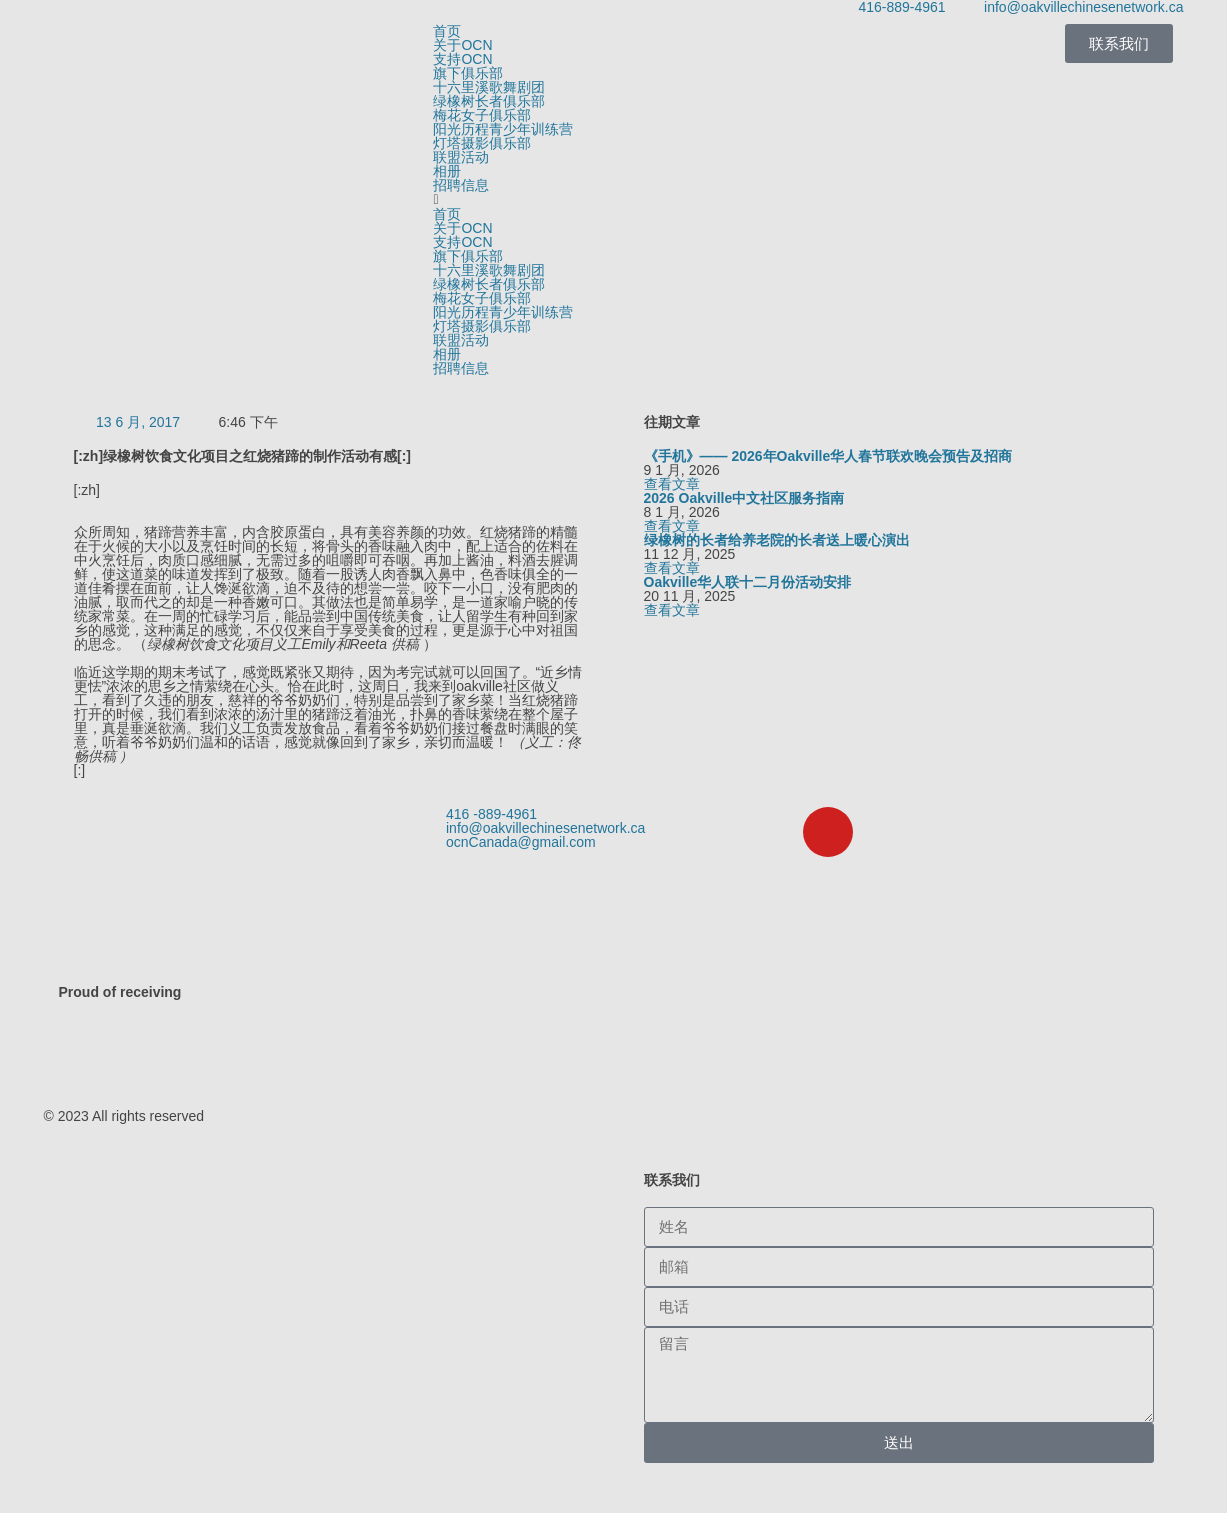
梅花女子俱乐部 (482, 115)
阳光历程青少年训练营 (503, 129)
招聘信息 (461, 185)
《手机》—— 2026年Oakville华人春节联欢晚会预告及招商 (828, 456)
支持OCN (462, 59)
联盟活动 (461, 157)
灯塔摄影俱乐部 (482, 143)
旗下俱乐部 (468, 73)
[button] (613, 199)
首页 (447, 31)
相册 (447, 171)
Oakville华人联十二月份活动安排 (748, 582)
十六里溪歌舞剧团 (489, 87)
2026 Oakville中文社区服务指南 (744, 498)
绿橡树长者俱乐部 (489, 101)
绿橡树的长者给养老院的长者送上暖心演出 (777, 540)
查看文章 (672, 484)
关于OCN (462, 45)
